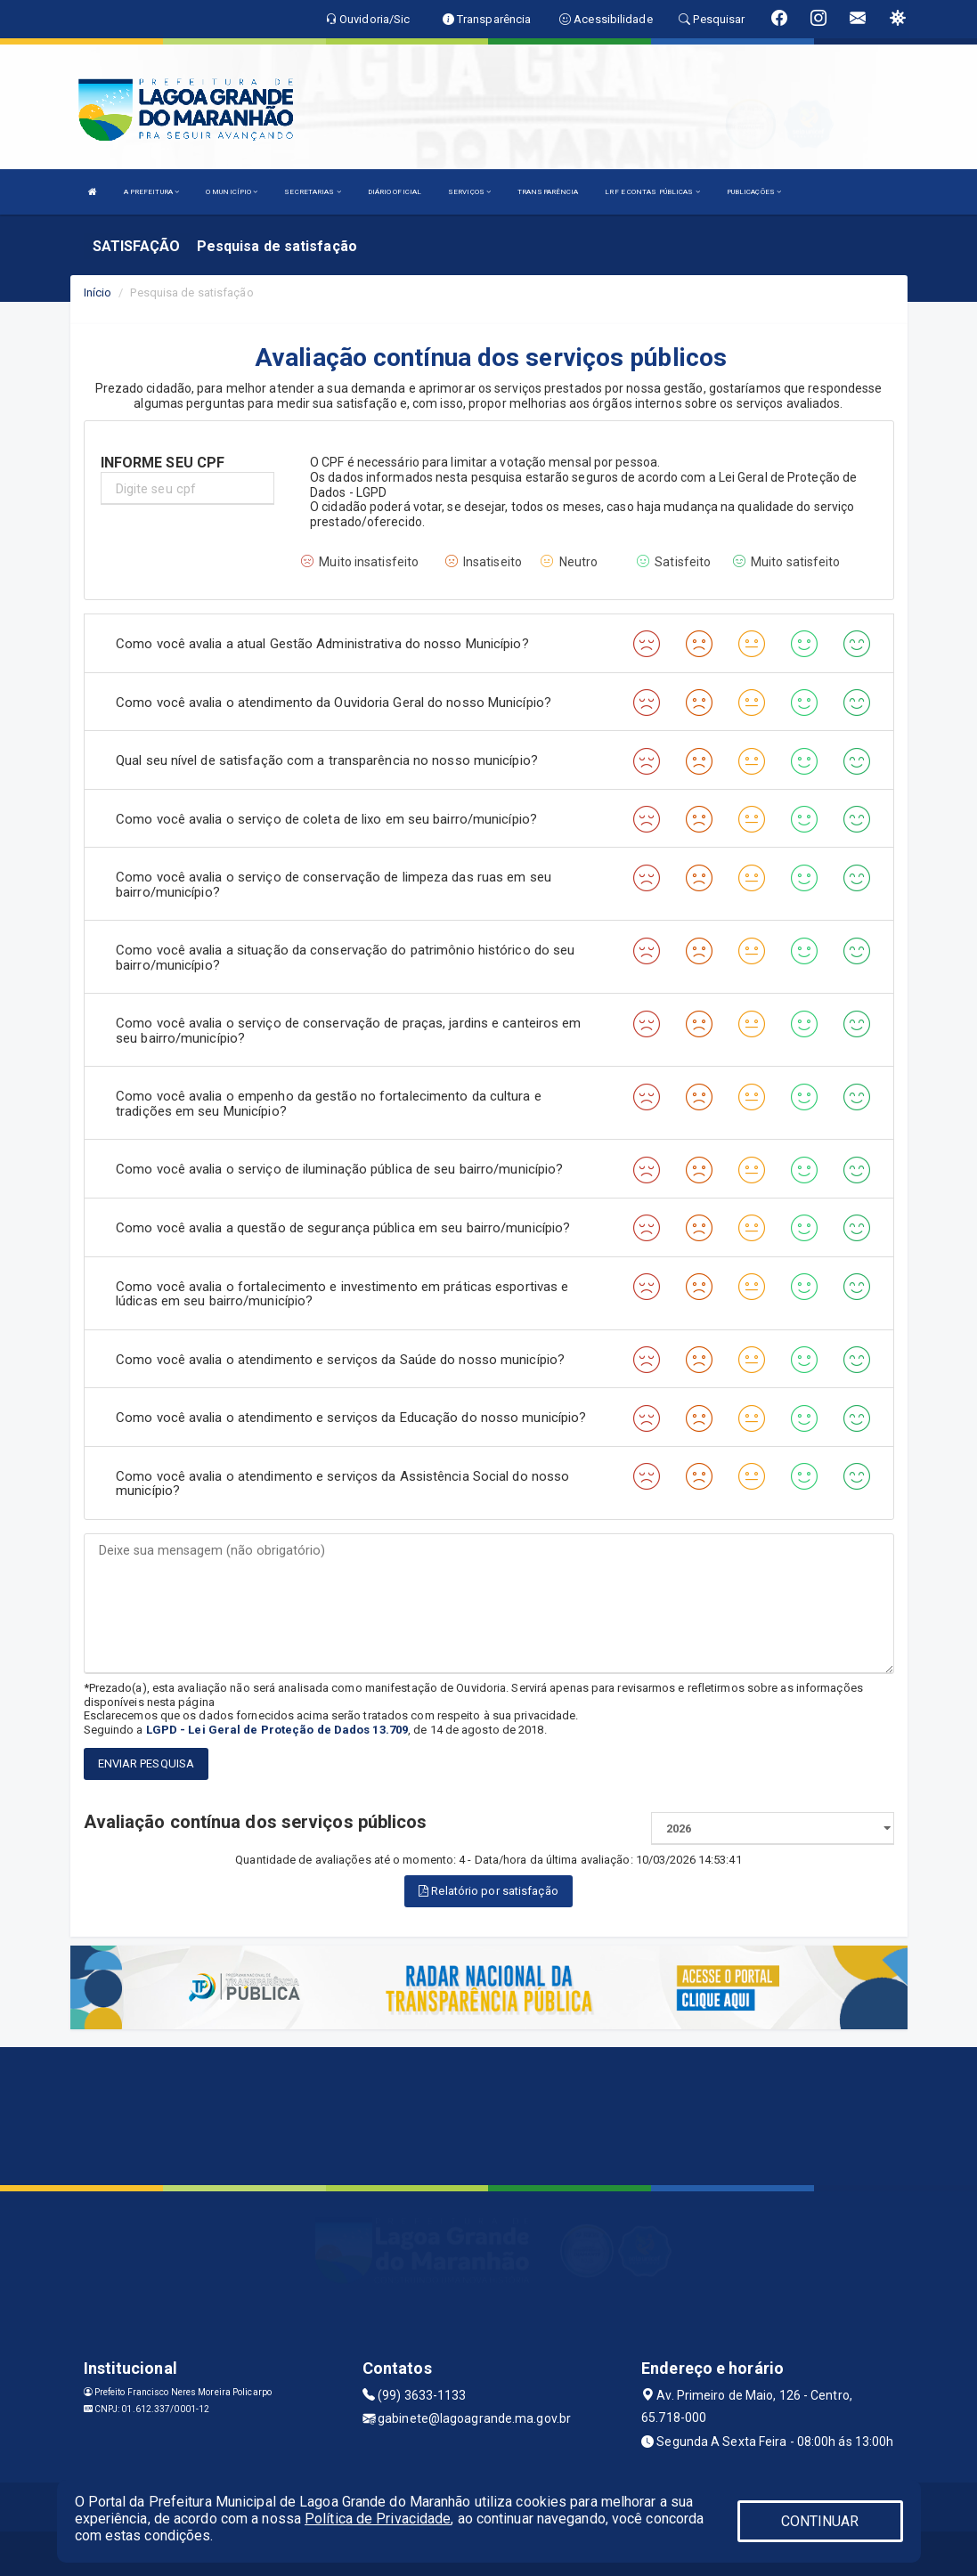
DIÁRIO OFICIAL (394, 192)
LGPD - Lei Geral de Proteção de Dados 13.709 (277, 1729)
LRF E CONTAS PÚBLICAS (652, 192)
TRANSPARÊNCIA (547, 192)
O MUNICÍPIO (231, 192)
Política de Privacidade (378, 2518)
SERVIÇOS (469, 192)
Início (98, 292)
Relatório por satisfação (488, 1890)
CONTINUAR (820, 2521)
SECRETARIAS (312, 192)
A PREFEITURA (151, 192)
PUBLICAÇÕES (754, 192)
